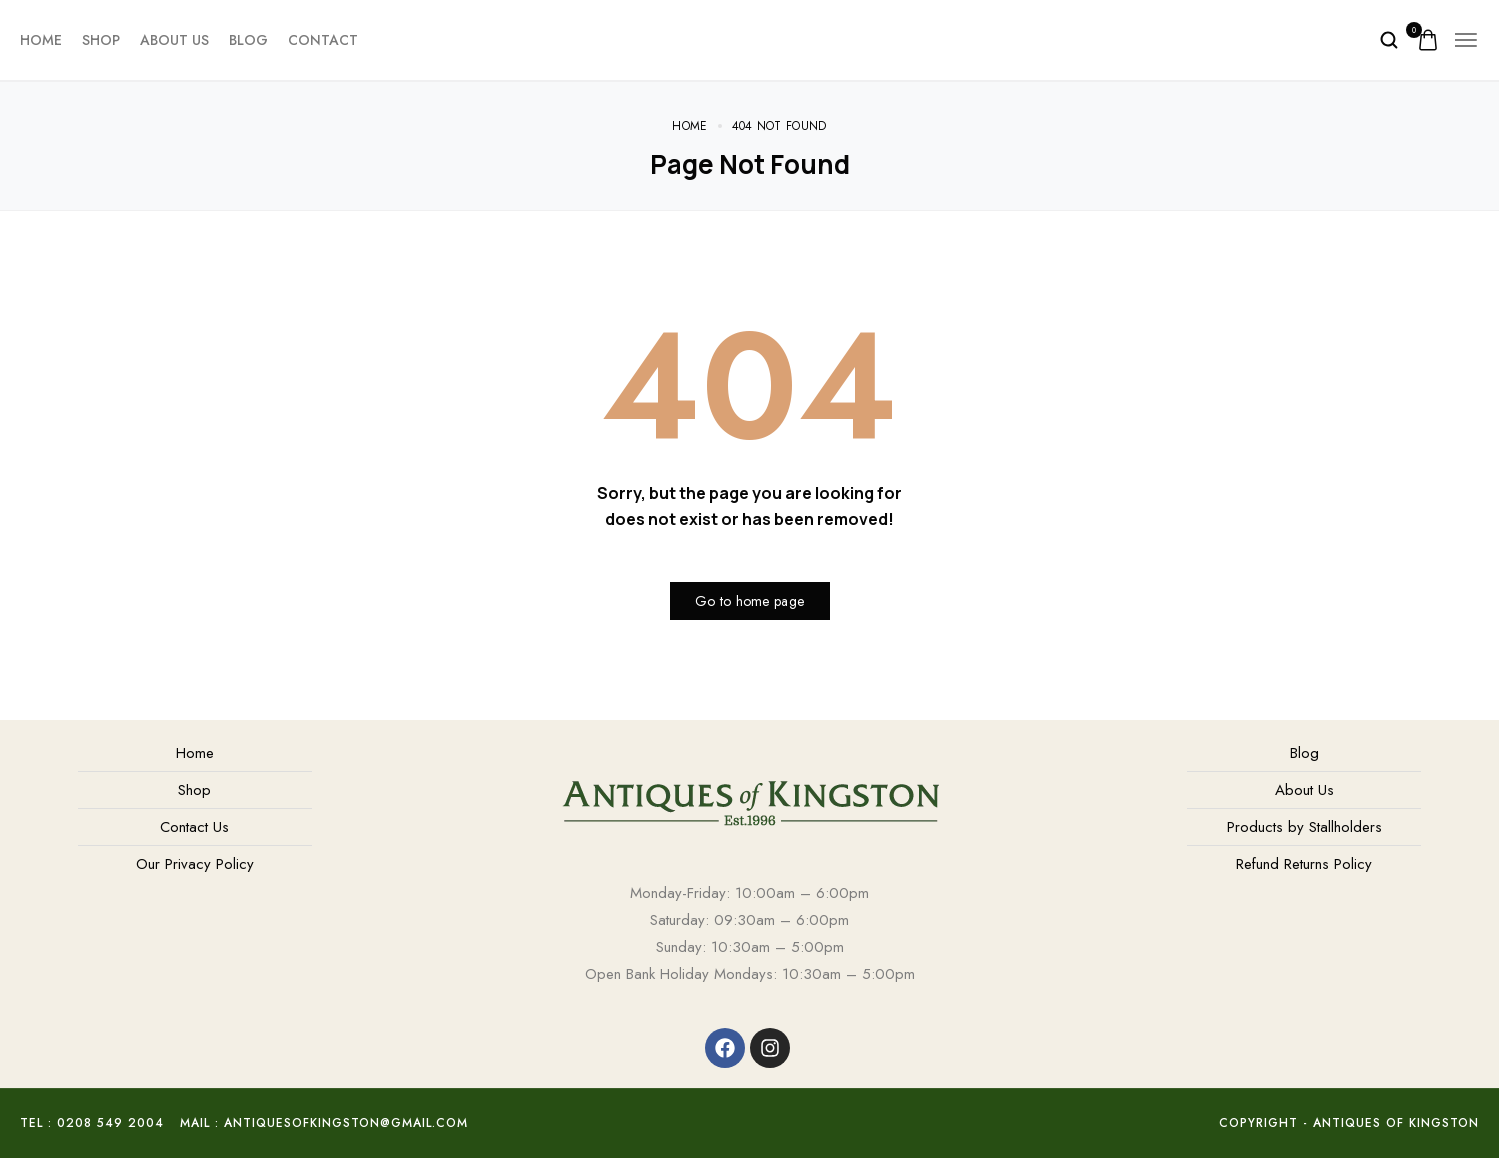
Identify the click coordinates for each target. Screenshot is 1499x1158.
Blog (248, 40)
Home (41, 40)
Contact (323, 40)
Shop (101, 40)
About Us (174, 40)
